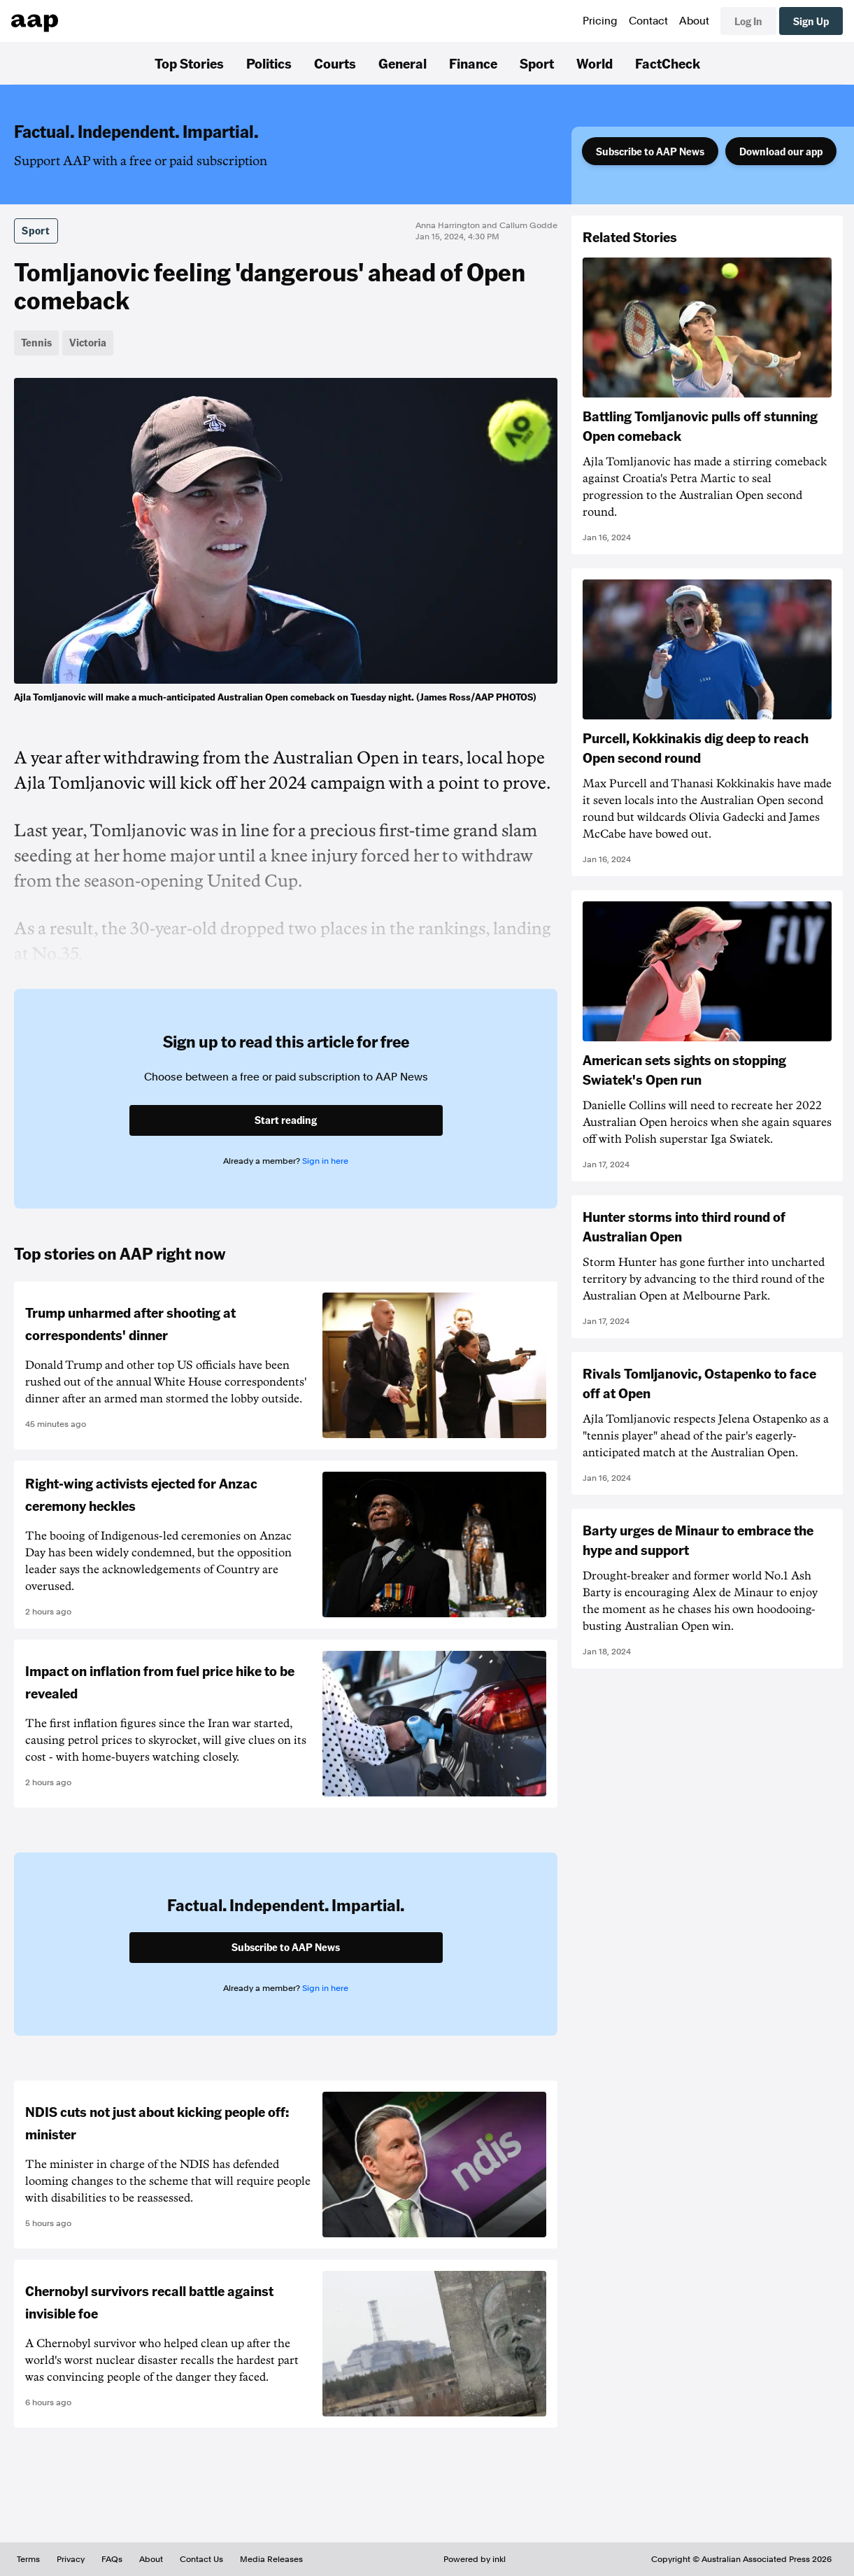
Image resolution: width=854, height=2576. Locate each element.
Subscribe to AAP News (650, 151)
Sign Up (811, 21)
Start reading (286, 1120)
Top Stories (189, 63)
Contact (648, 21)
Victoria (87, 342)
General (402, 63)
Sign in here (325, 1161)
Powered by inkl (474, 2559)
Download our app (781, 151)
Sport (537, 63)
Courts (335, 63)
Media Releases (271, 2559)
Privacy (71, 2559)
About (694, 21)
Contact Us (201, 2559)
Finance (473, 63)
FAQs (111, 2559)
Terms (28, 2559)
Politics (269, 63)
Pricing (600, 21)
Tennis (36, 342)
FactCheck (667, 63)
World (594, 63)
